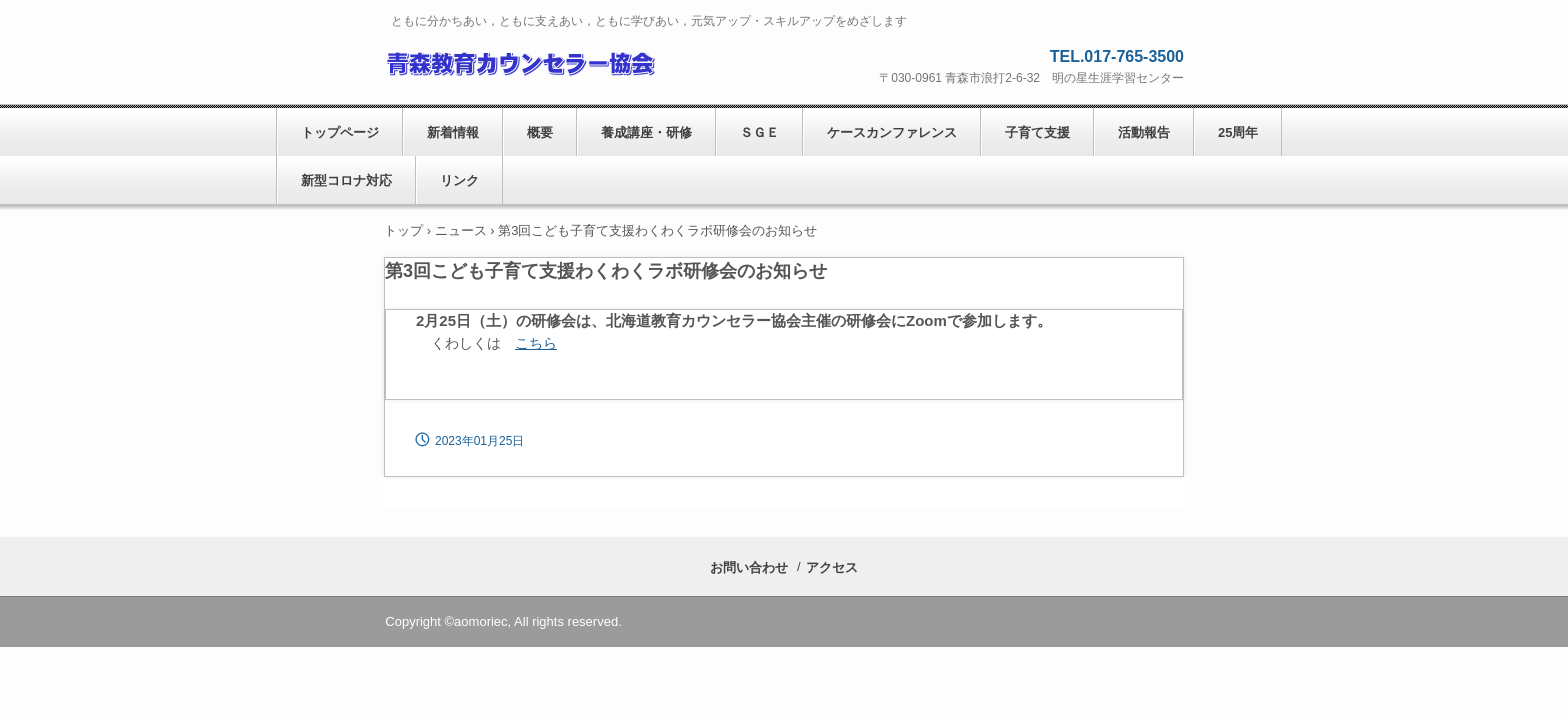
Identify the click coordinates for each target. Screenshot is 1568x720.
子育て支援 (1037, 132)
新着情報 (453, 132)
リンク (459, 180)
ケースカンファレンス (892, 132)
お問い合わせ (749, 567)
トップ (403, 230)
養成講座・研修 (646, 132)
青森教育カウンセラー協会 (519, 61)
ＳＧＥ (759, 132)
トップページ (340, 132)
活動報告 (1144, 132)
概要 (540, 132)
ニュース (461, 230)
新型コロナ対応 (346, 180)
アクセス (832, 567)
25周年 (1238, 132)
